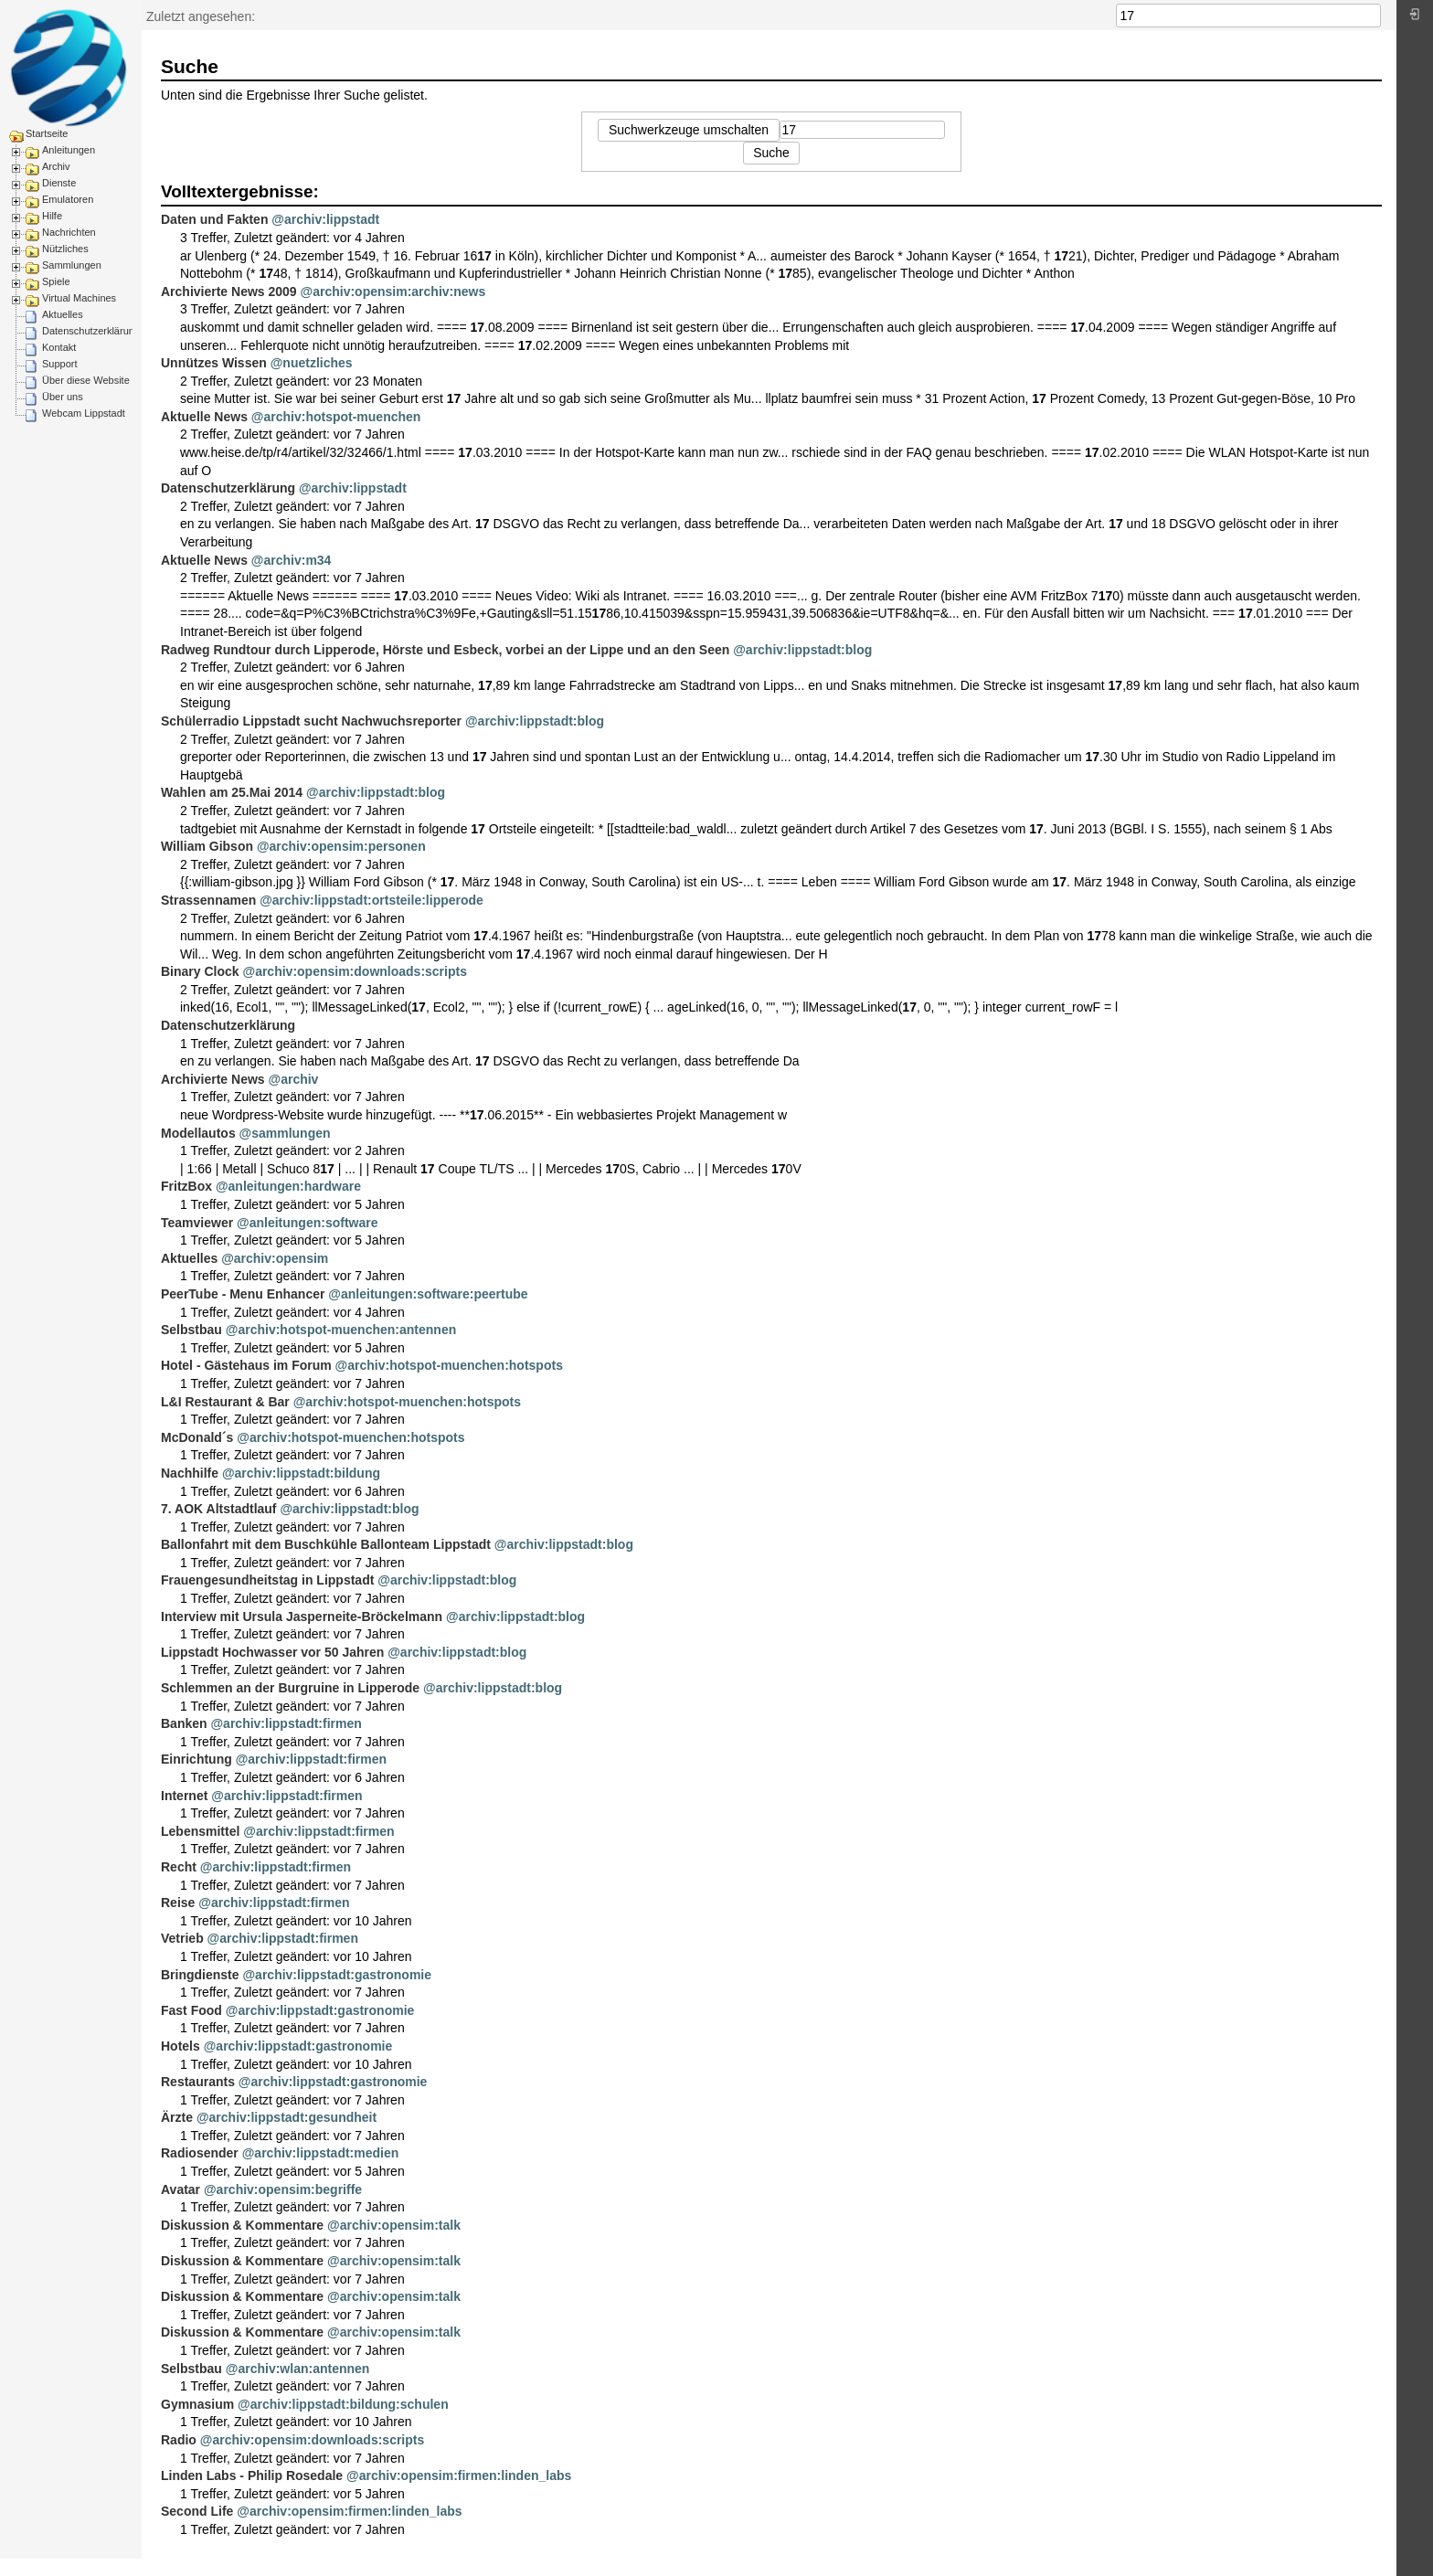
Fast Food (191, 2010)
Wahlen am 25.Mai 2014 (232, 792)
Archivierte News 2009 (229, 291)
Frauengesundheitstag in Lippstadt (267, 1580)
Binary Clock (200, 971)
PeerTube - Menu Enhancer (242, 1294)
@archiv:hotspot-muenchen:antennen (341, 1329)
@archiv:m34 (291, 560)
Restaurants (198, 2081)
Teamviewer (197, 1222)
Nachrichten (69, 232)
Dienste (59, 182)
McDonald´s (197, 1437)
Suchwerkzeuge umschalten (689, 129)
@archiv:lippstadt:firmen (285, 1723)
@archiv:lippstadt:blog (802, 649)
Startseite (47, 133)
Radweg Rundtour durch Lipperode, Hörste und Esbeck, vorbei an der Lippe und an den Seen (445, 649)
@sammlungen (285, 1133)
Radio (178, 2440)
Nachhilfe (189, 1473)
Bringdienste (200, 1974)
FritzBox (186, 1186)
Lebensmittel (200, 1831)
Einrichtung (196, 1759)
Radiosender (200, 2153)
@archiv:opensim (274, 1258)
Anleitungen (68, 149)
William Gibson (207, 846)
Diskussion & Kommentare (242, 2225)
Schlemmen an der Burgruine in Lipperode (290, 1687)
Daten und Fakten (214, 219)
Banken (184, 1723)
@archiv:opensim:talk (394, 2225)
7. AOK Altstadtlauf (219, 1508)
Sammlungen (71, 265)
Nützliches (65, 248)
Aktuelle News (204, 416)
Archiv (56, 166)
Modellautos (198, 1133)
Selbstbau (191, 1329)
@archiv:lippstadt (325, 219)
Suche (1371, 15)
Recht (178, 1867)
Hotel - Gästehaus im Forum (246, 1365)
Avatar (180, 2189)
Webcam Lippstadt (83, 413)
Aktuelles (62, 314)
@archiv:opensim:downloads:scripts (354, 971)
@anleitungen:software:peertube (427, 1294)
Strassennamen (208, 900)
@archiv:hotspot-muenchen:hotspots (449, 1365)
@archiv (294, 1079)
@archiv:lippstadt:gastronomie (336, 1974)
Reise (178, 1902)
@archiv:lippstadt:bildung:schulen (343, 2404)
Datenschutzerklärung (91, 330)
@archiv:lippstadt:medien (320, 2153)
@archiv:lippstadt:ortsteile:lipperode (371, 900)
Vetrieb (182, 1938)
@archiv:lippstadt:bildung (301, 1473)
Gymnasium (197, 2404)
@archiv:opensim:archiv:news (393, 291)
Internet (184, 1795)
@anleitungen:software (307, 1222)
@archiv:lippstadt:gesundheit (286, 2117)
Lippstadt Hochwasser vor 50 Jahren (272, 1652)
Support (60, 363)
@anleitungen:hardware (288, 1186)
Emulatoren (67, 199)
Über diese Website (86, 380)
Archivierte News (213, 1079)
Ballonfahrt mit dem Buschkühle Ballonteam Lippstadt (326, 1544)
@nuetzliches (312, 362)
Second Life (197, 2511)
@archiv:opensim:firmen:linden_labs (458, 2475)
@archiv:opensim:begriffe (283, 2189)
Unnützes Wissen (214, 362)
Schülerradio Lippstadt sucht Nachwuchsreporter (311, 721)
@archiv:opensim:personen (341, 846)
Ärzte (177, 2117)
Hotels (180, 2046)
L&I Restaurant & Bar (225, 1401)
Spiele (56, 281)
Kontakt (59, 347)
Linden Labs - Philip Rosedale (252, 2475)
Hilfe (52, 215)
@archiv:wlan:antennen (298, 2368)
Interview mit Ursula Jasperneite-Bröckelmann (301, 1616)
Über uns (62, 396)
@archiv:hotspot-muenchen (336, 416)
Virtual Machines (79, 297)
